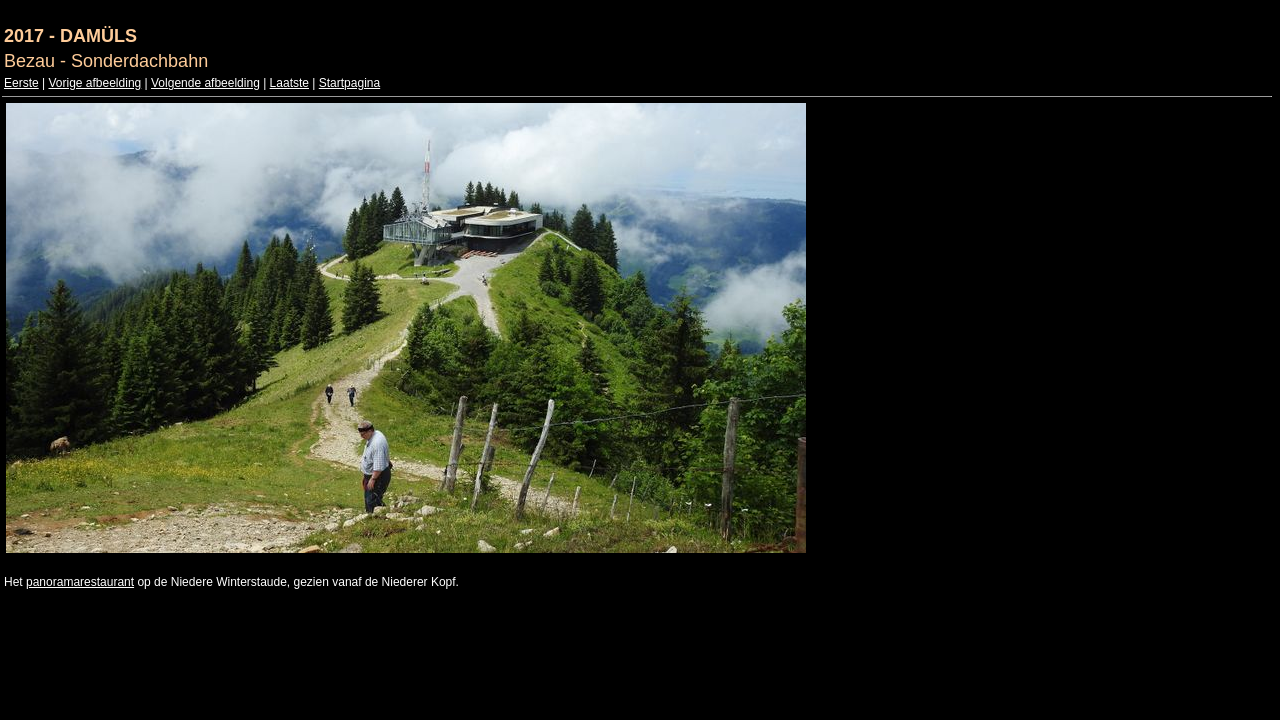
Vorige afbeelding (94, 83)
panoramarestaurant (80, 582)
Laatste (289, 83)
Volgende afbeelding (205, 83)
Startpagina (349, 83)
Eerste (21, 83)
